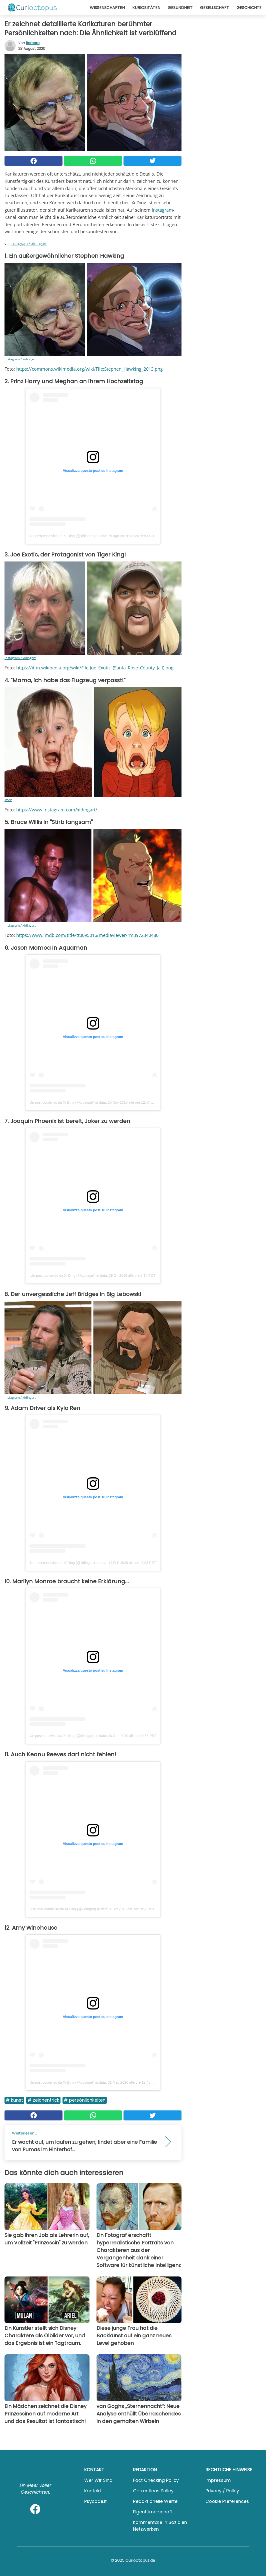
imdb (8, 800)
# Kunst (14, 2100)
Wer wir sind (98, 2480)
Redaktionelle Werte (155, 2501)
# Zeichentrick (43, 2100)
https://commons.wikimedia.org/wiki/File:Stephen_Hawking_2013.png (89, 369)
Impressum (218, 2480)
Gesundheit (180, 8)
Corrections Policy (153, 2491)
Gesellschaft (214, 8)
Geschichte (249, 8)
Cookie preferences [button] (227, 2501)
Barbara (33, 42)
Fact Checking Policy (156, 2480)
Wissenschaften (107, 8)
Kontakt (92, 2491)
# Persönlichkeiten (85, 2100)
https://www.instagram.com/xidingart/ (56, 810)
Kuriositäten (146, 8)
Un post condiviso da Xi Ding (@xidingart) (62, 536)
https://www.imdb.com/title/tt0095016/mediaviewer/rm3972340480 (87, 935)
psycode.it (95, 2501)
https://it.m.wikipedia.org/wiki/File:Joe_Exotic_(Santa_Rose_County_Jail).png (95, 668)
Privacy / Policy (222, 2491)
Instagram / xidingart (28, 243)
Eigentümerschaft (153, 2512)
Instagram (162, 210)
